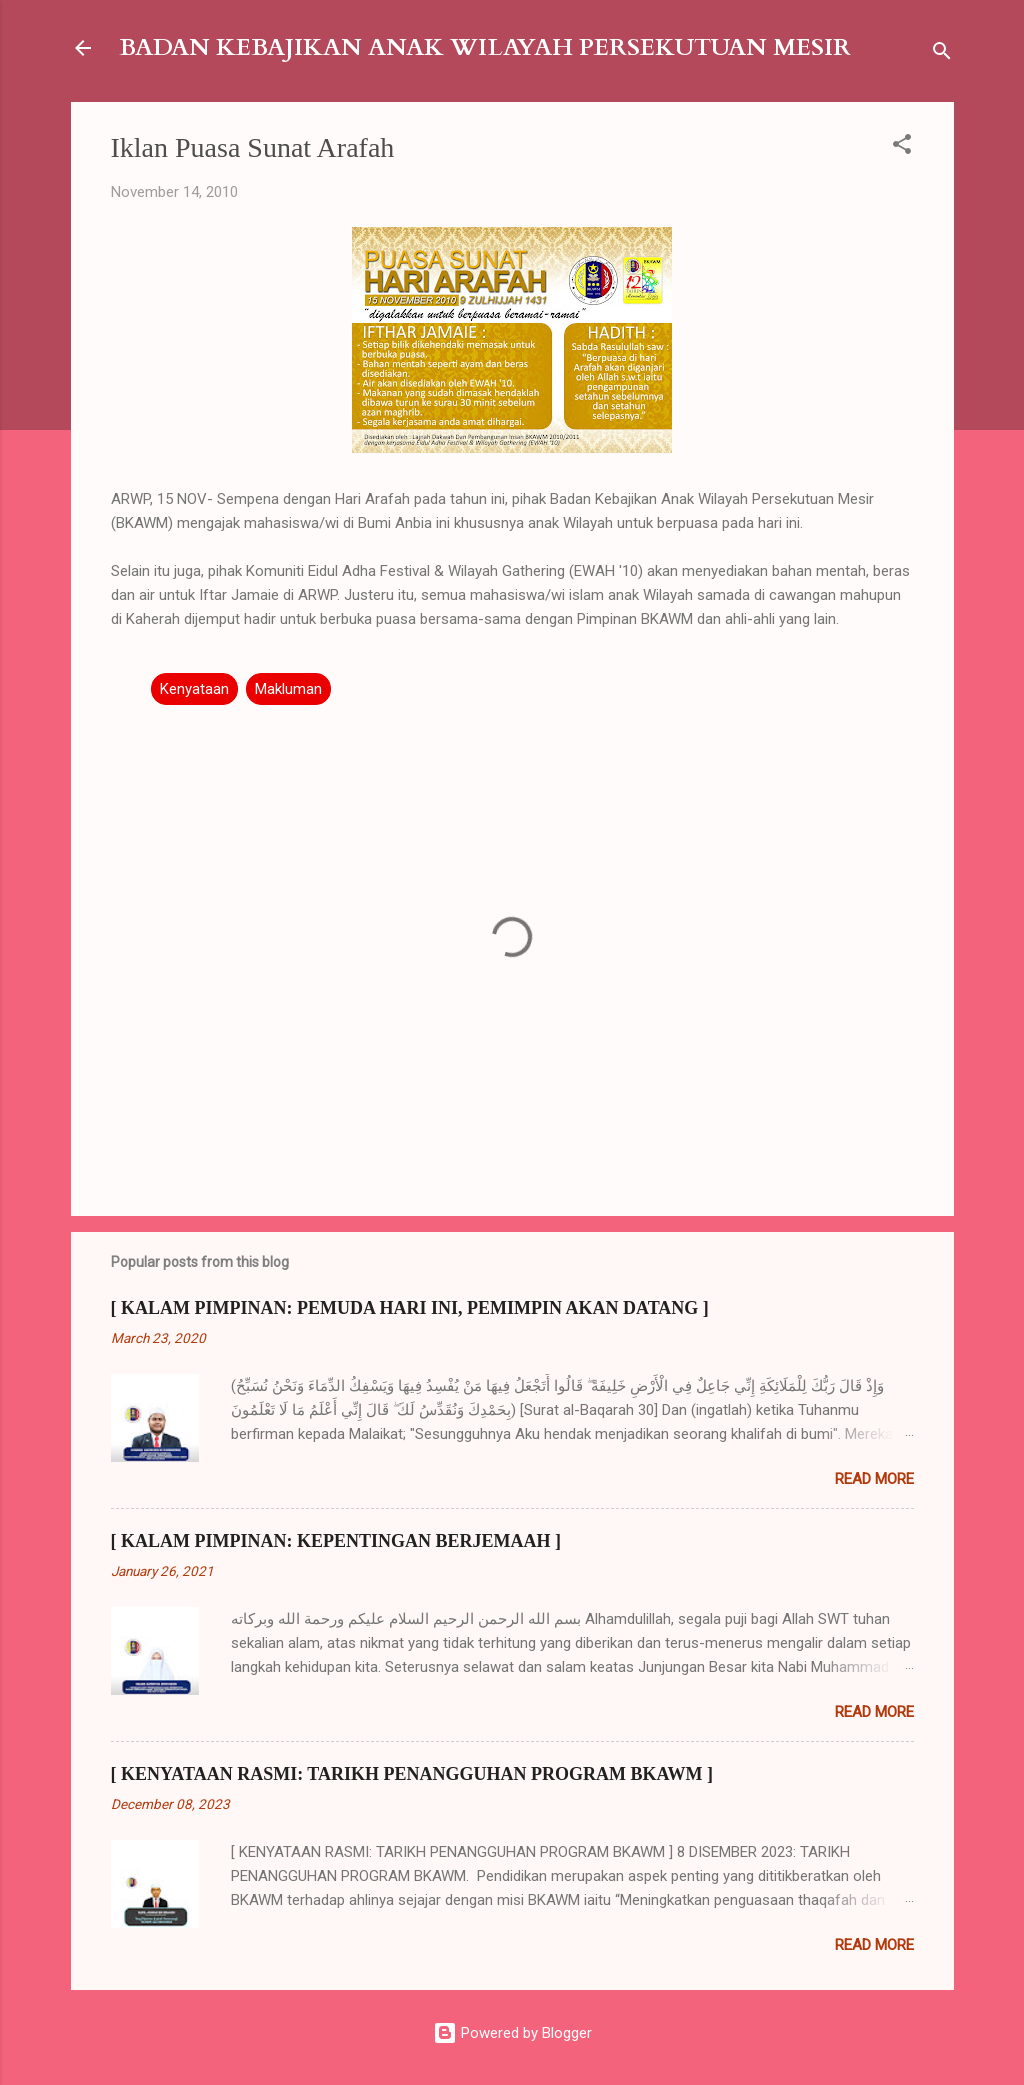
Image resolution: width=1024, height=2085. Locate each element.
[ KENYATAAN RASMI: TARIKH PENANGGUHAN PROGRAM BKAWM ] (412, 1774)
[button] (902, 147)
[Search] (942, 54)
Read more (874, 1479)
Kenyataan (194, 689)
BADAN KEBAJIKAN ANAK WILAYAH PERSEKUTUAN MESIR (485, 47)
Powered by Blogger (512, 2033)
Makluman (288, 689)
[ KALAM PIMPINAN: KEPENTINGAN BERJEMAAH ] (336, 1541)
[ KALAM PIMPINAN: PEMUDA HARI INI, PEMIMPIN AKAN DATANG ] (410, 1308)
